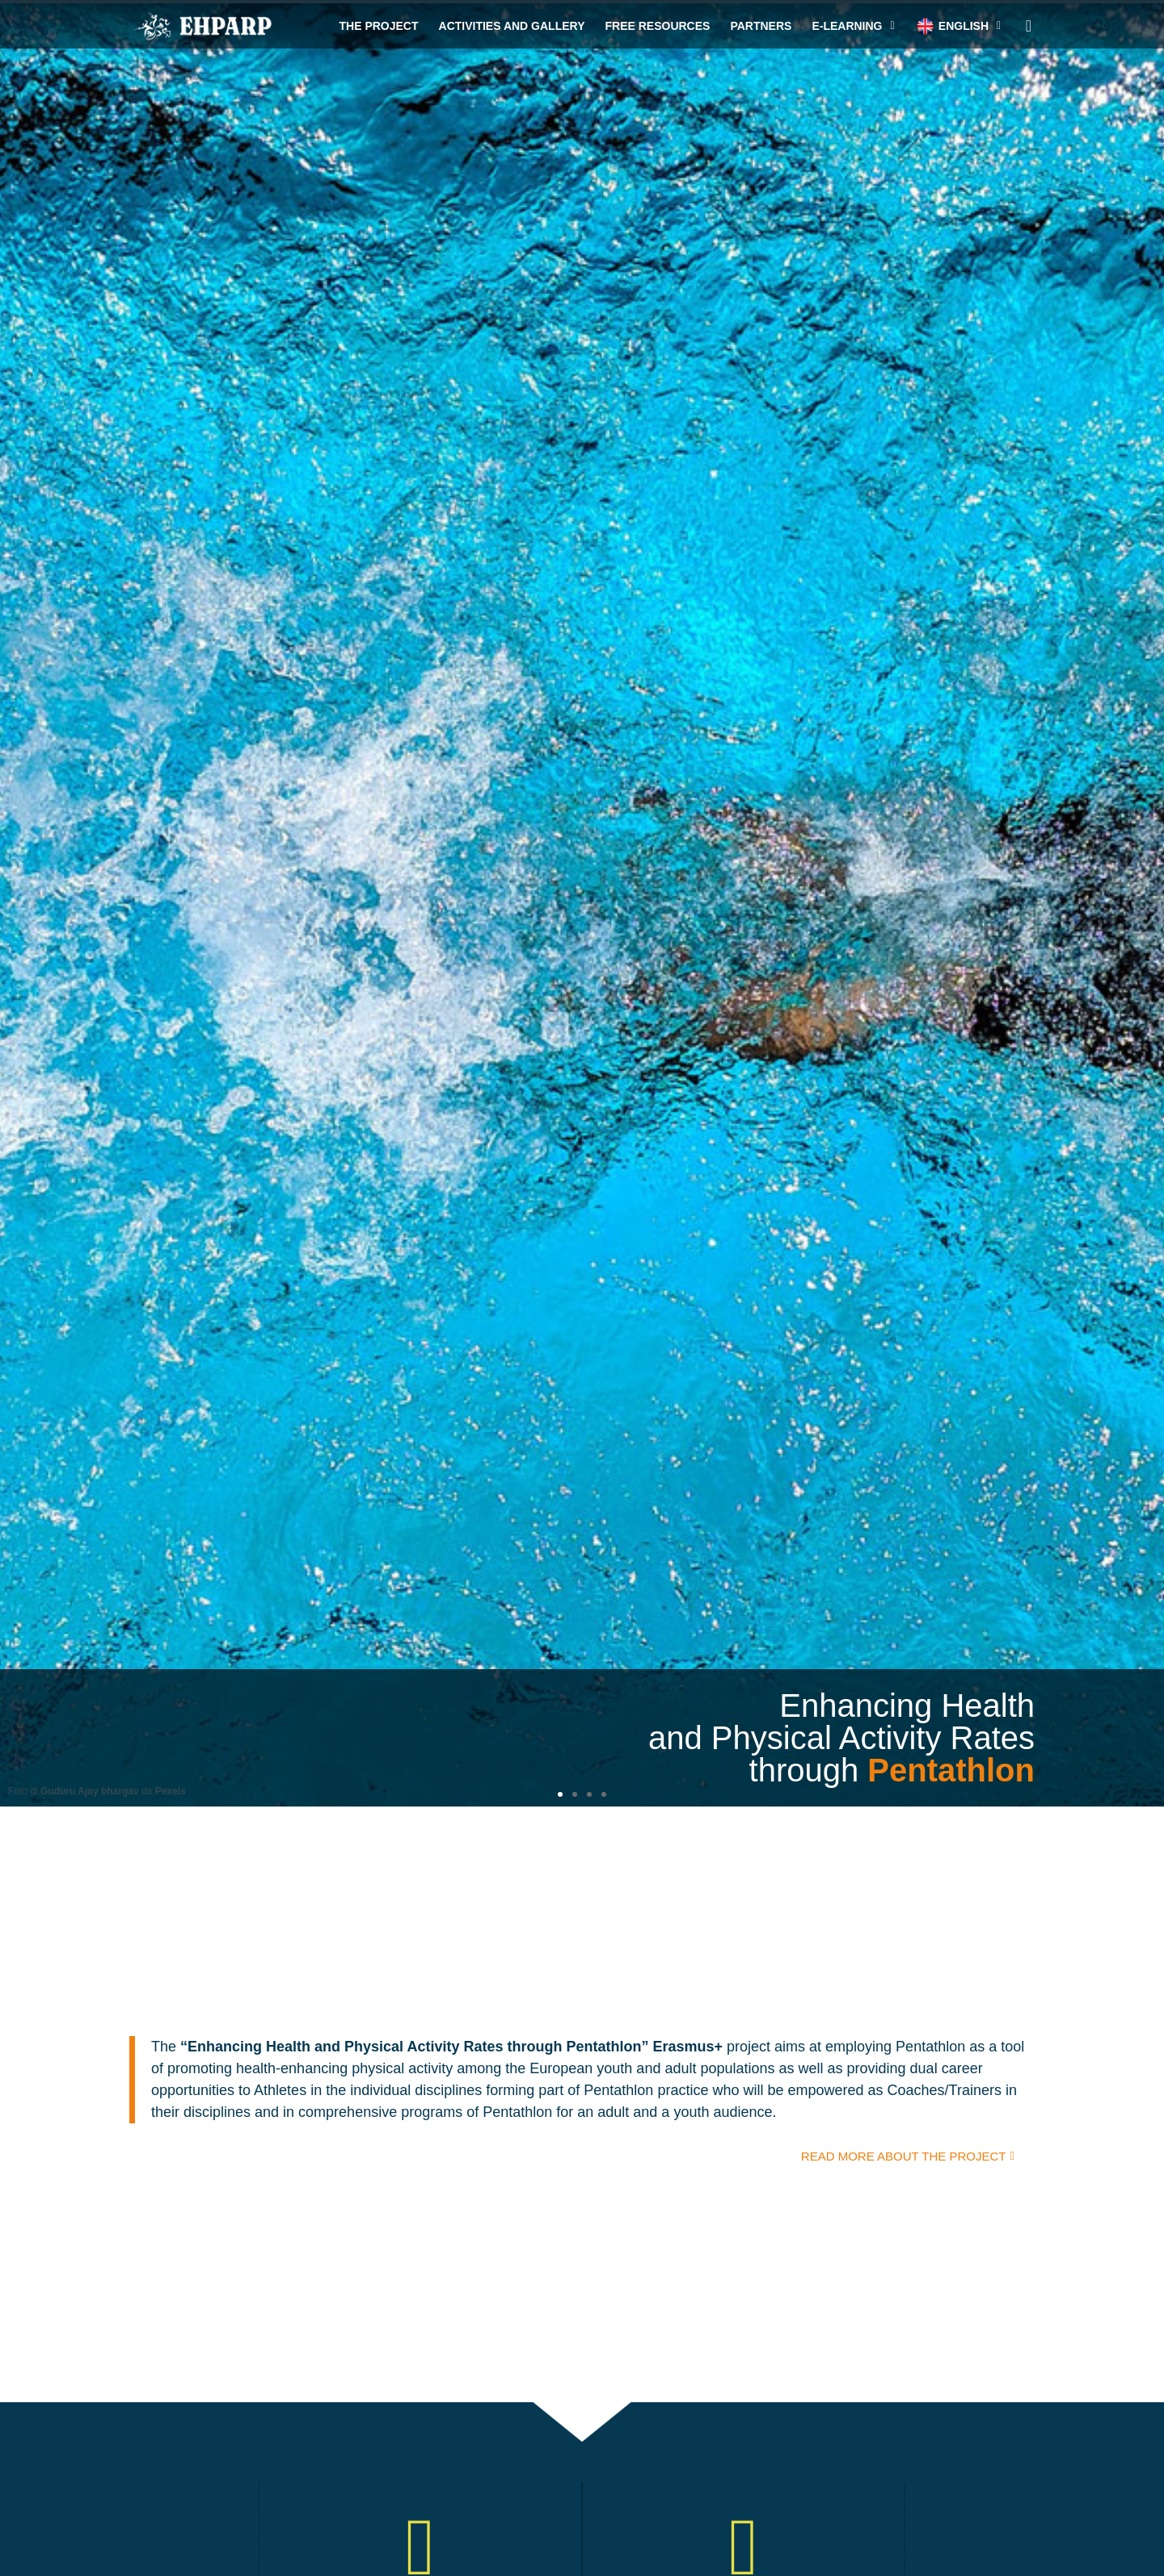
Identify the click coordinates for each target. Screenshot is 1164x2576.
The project (379, 25)
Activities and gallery (512, 25)
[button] (560, 1794)
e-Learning (853, 26)
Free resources (657, 25)
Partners (760, 25)
